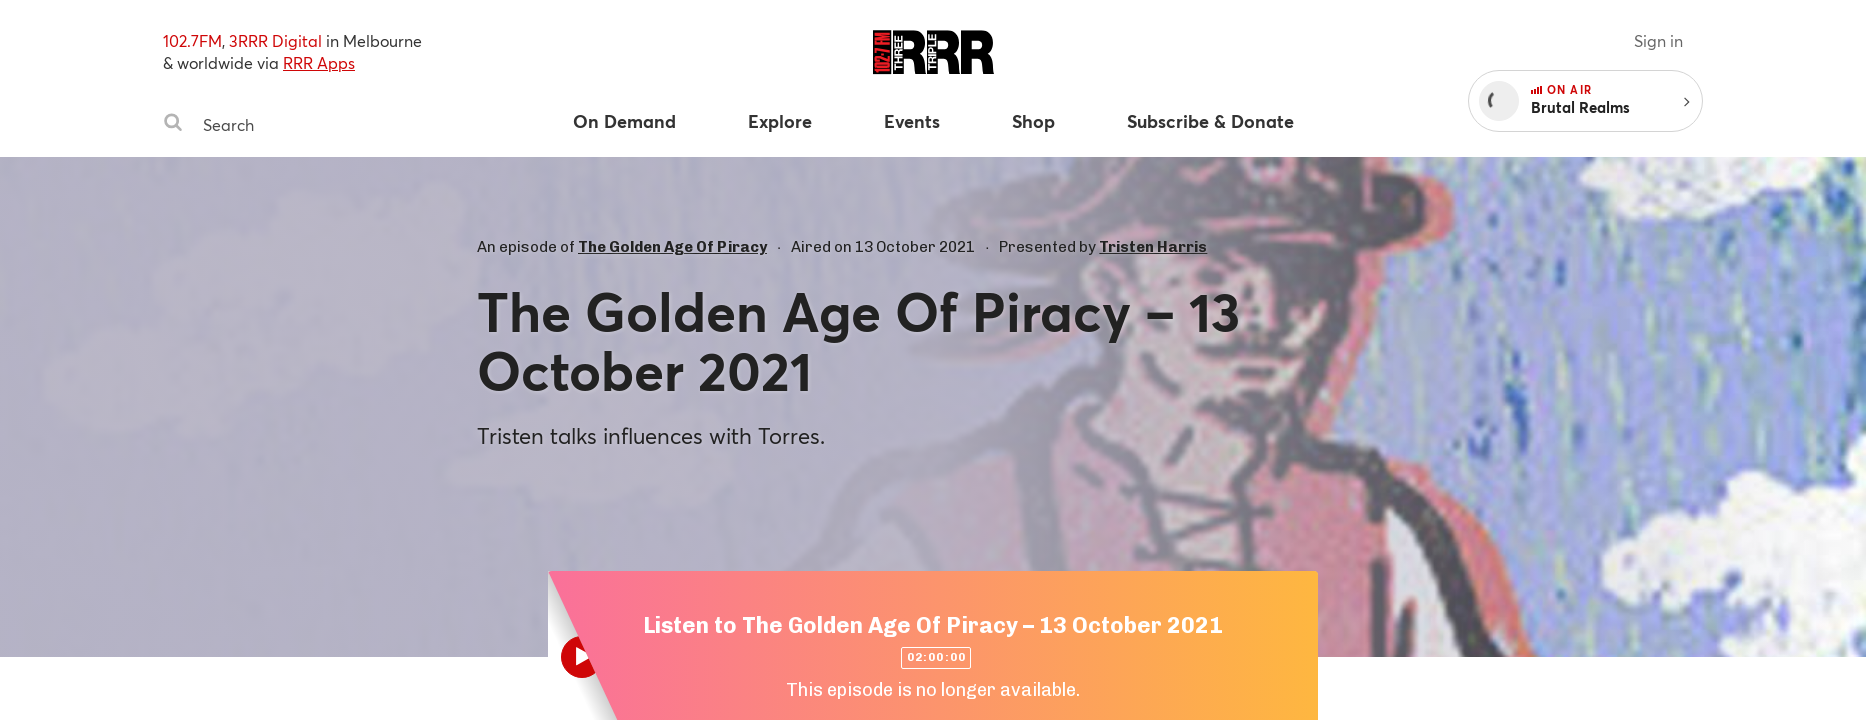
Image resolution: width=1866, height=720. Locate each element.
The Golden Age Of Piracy (672, 247)
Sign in (1658, 40)
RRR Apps (319, 62)
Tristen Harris (1153, 247)
